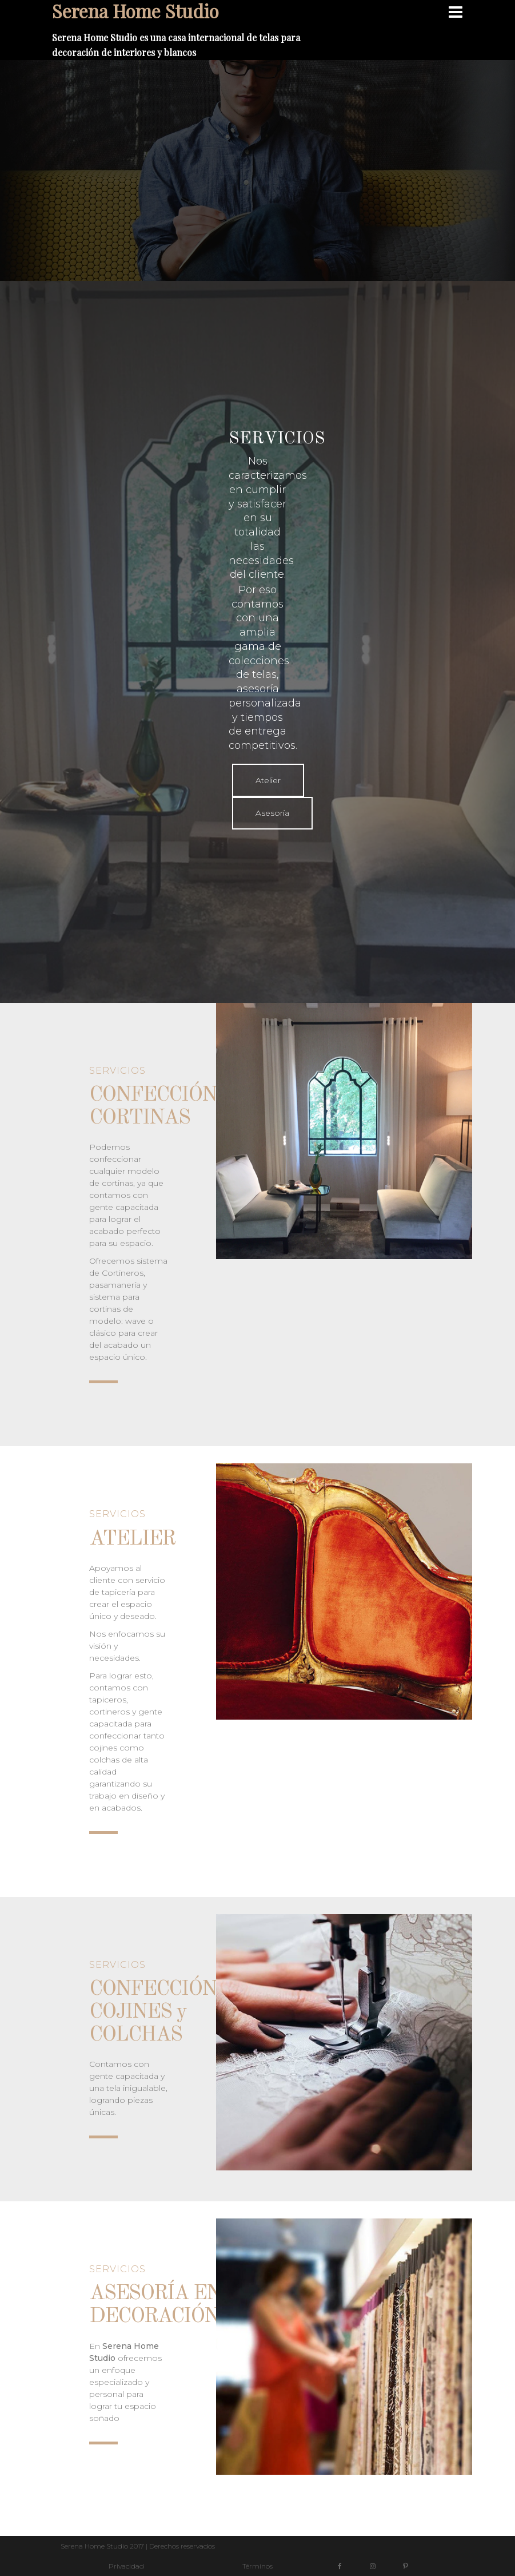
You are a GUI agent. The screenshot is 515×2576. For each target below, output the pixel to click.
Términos (257, 2566)
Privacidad (126, 2566)
